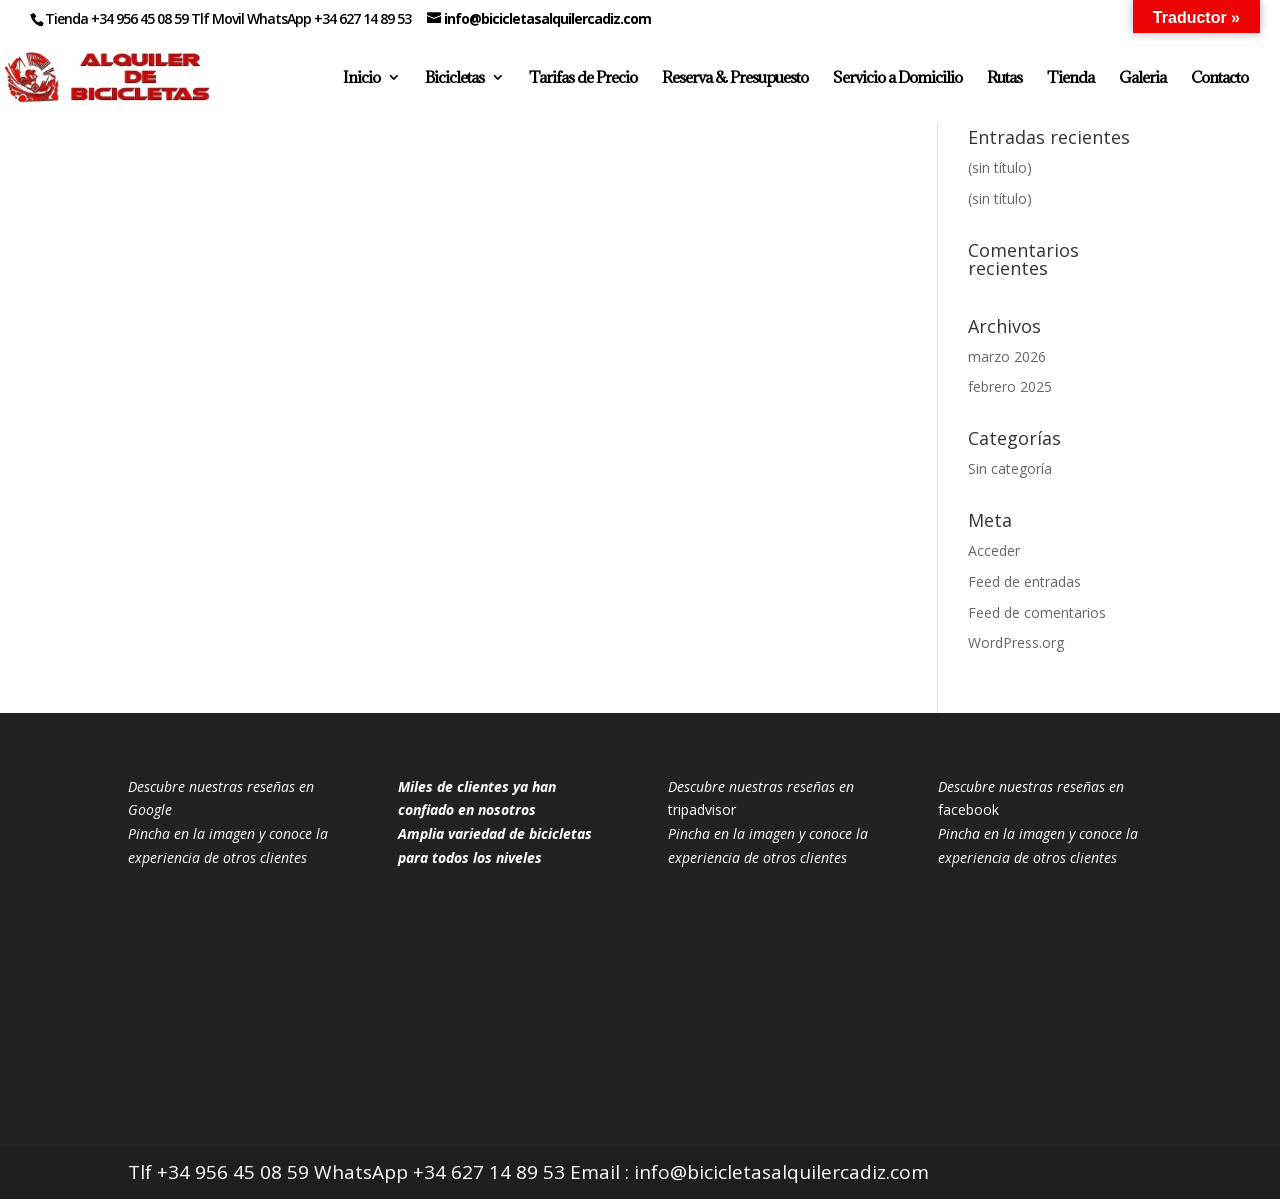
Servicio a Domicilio (897, 78)
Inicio (361, 78)
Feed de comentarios (1037, 612)
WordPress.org (1016, 642)
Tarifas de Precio (583, 78)
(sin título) (1000, 167)
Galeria (1142, 78)
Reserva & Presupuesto (735, 78)
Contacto (1219, 78)
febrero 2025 (1010, 386)
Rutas (1004, 78)
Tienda (1070, 78)
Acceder (994, 550)
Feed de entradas (1024, 581)
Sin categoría (1010, 468)
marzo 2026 (1007, 356)
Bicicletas (454, 78)
